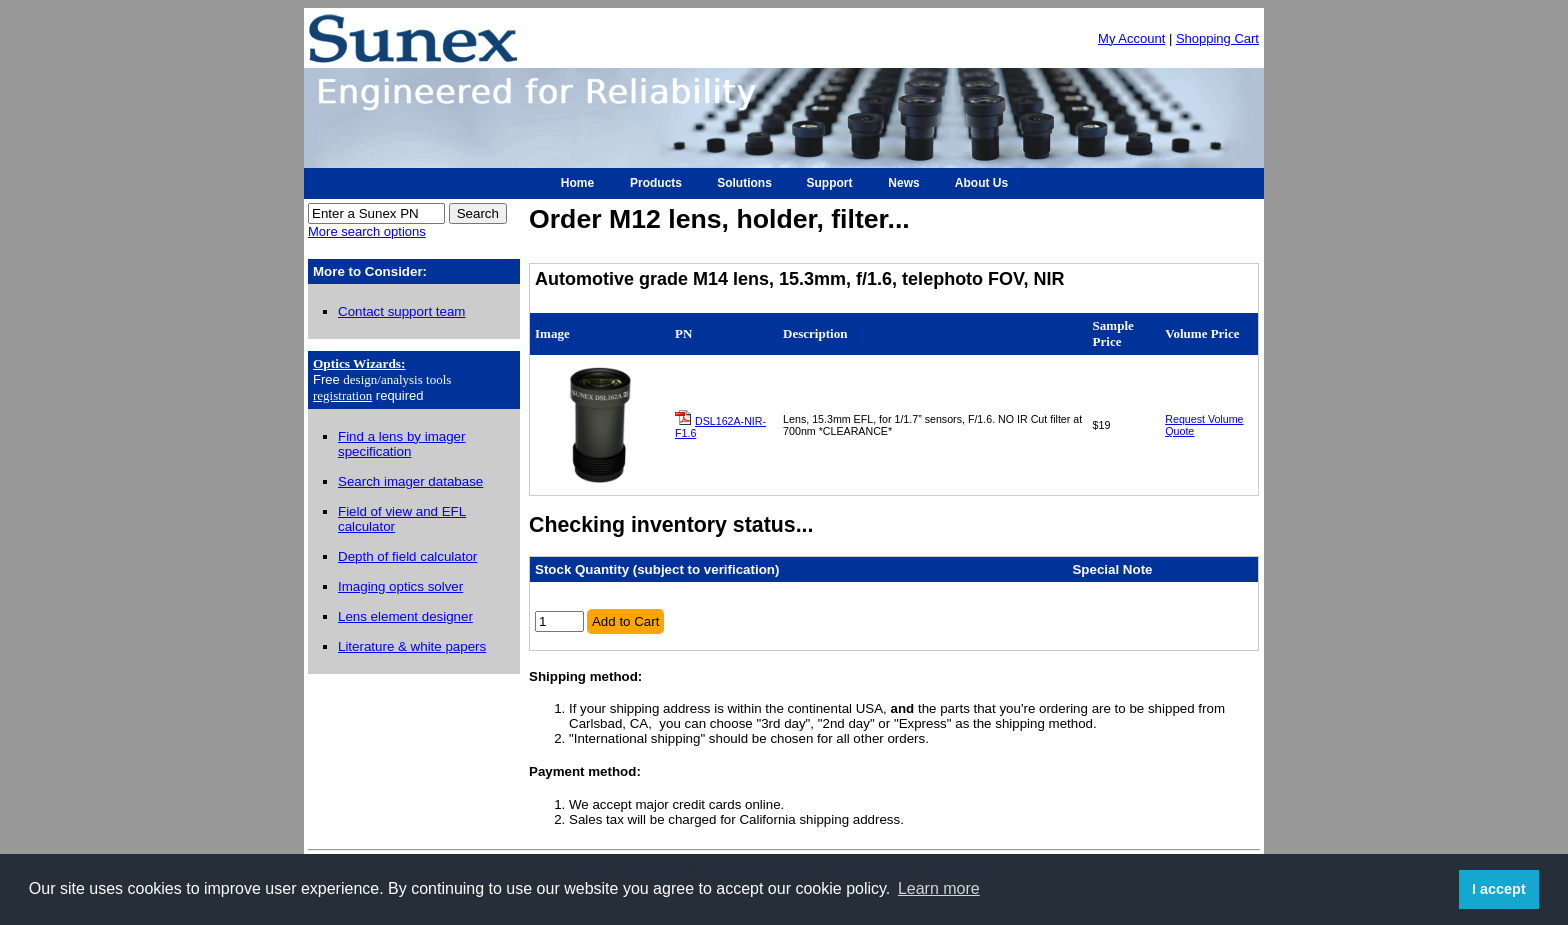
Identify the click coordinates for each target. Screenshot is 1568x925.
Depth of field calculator (407, 556)
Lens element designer (405, 616)
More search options (367, 231)
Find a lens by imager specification (401, 444)
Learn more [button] (939, 888)
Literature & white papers (412, 646)
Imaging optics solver (400, 586)
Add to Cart (625, 621)
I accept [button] (1499, 889)
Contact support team (401, 311)
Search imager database (410, 481)
